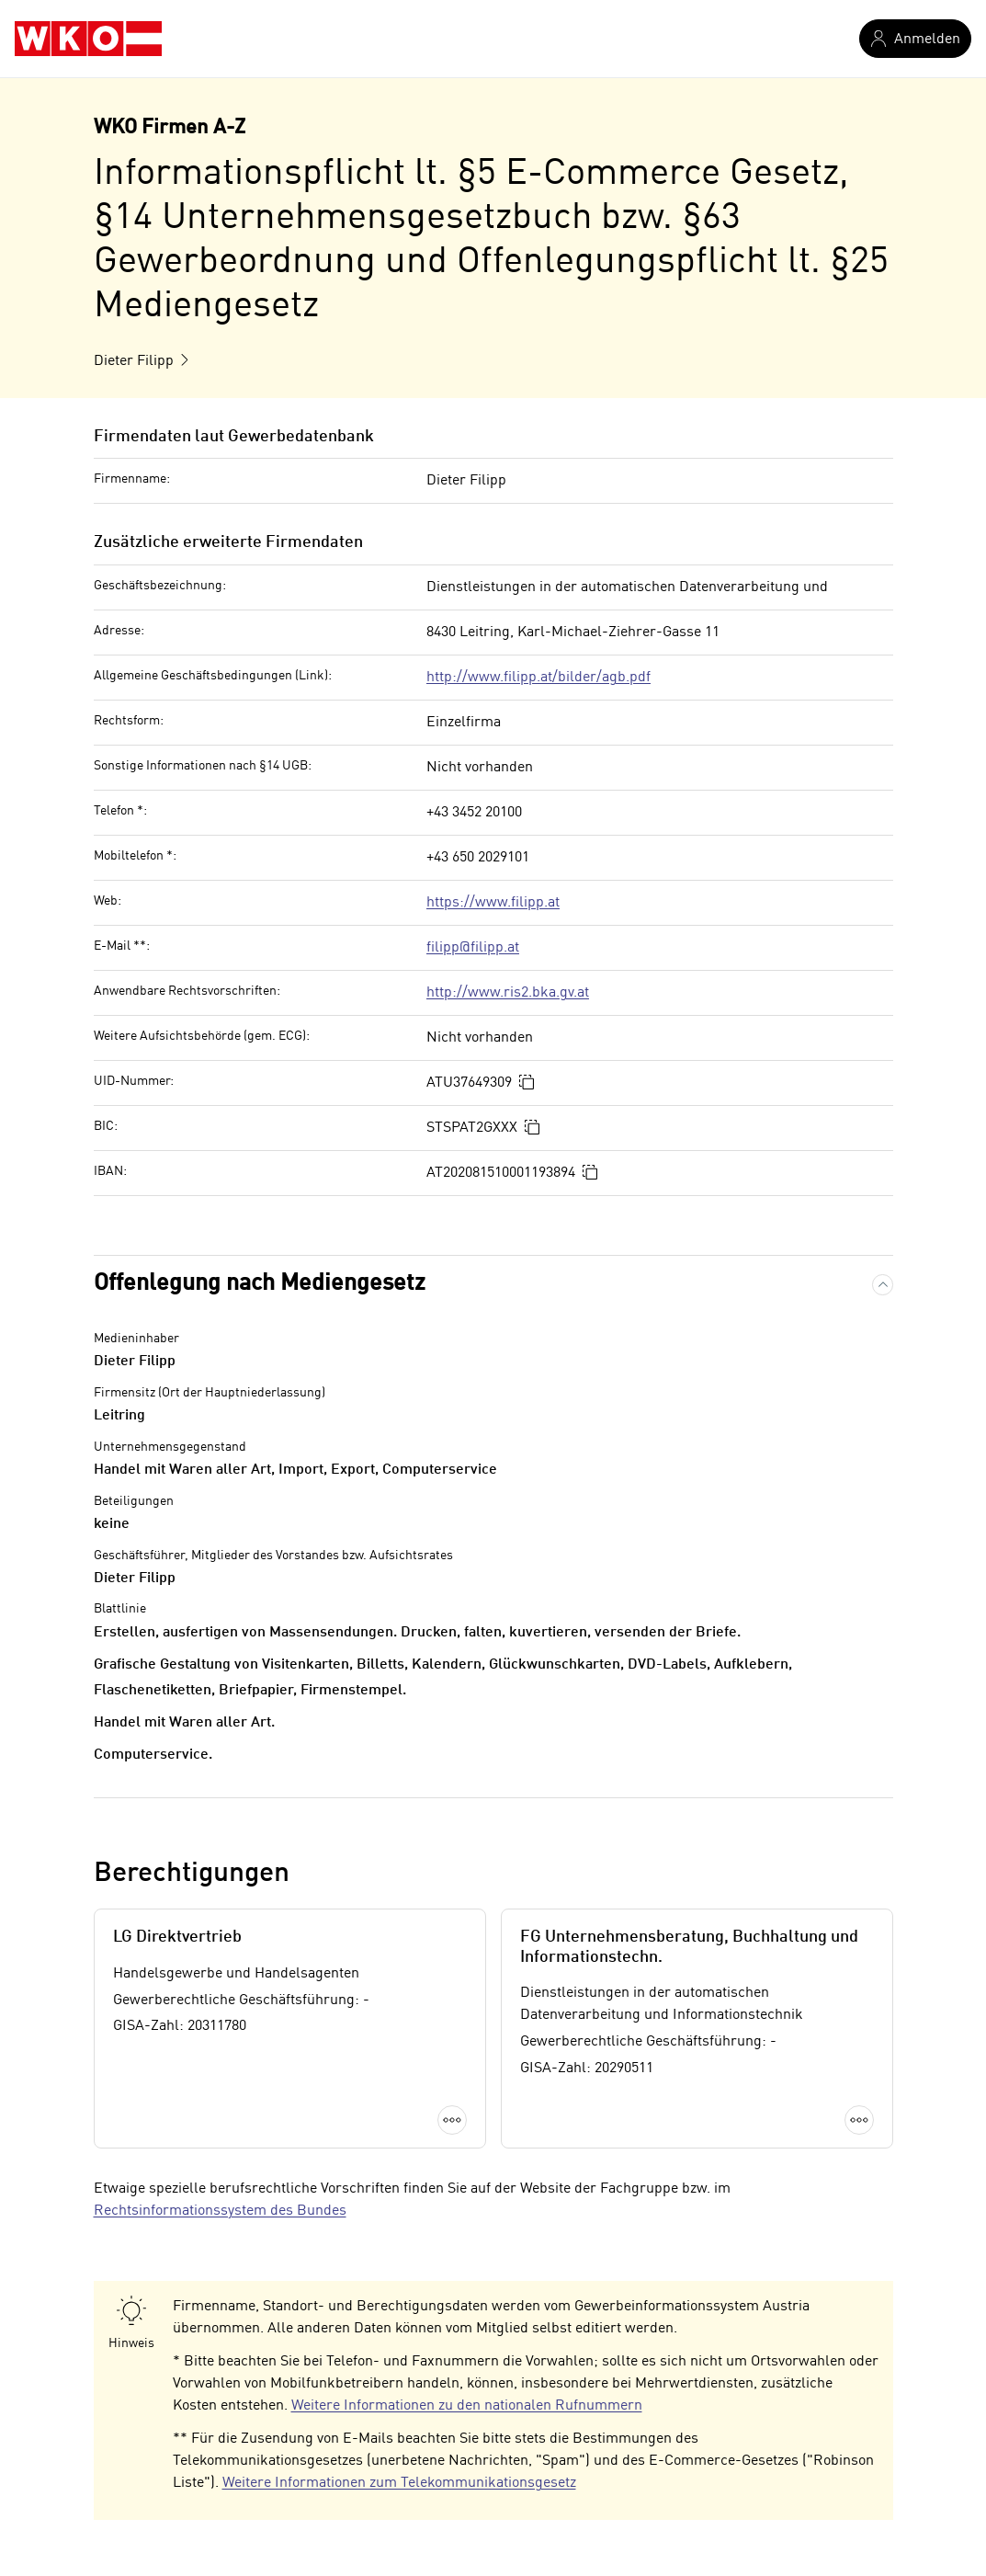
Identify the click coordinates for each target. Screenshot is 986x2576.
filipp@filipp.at (472, 947)
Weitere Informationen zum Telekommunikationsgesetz (399, 2483)
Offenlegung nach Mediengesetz (259, 1283)
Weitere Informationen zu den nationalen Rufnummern (466, 2406)
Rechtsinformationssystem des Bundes (220, 2211)
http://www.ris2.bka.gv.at (507, 993)
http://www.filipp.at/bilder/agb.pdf (538, 677)
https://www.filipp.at (493, 902)
